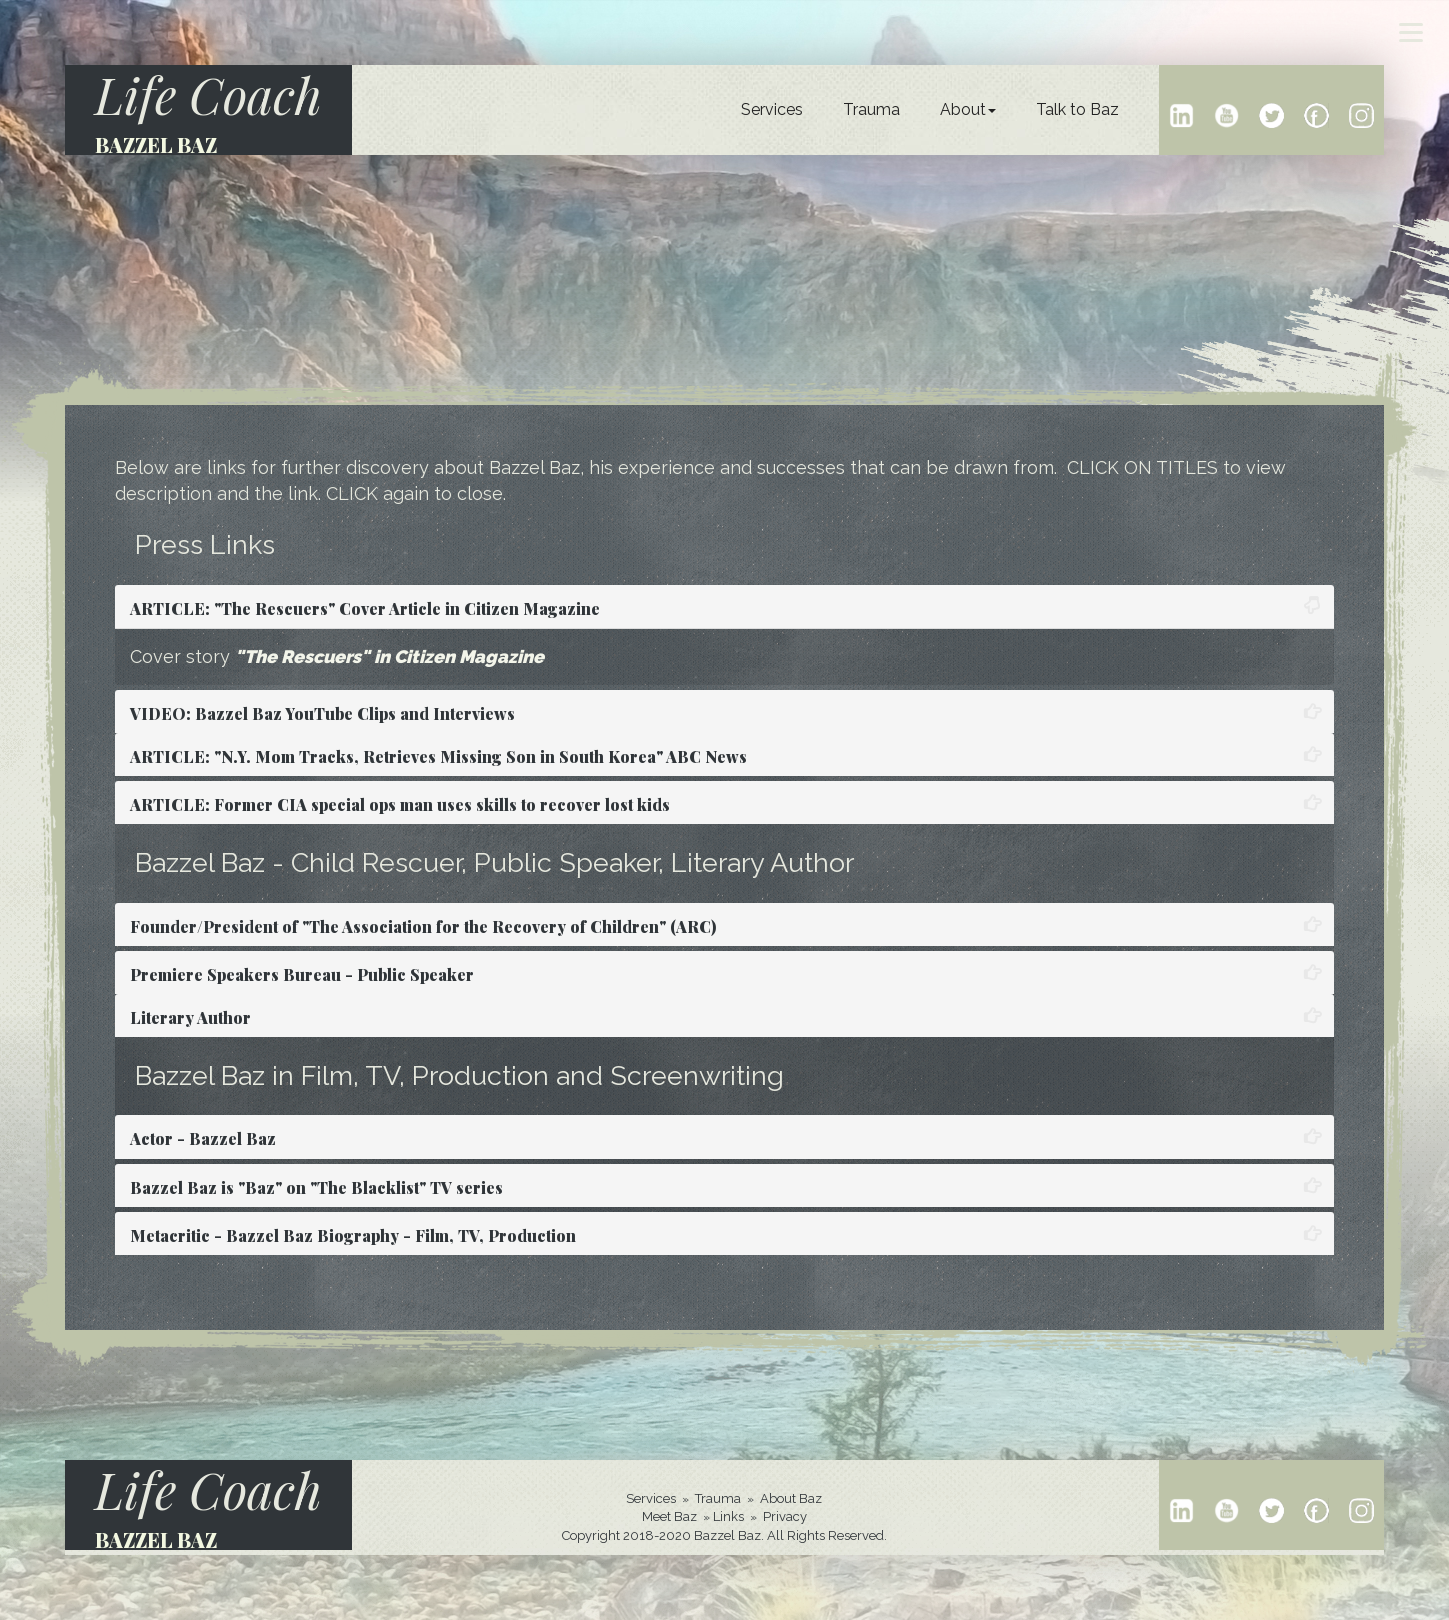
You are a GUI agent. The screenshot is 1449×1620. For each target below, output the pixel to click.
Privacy (785, 1516)
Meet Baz (669, 1516)
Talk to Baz (1077, 109)
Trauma (871, 109)
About (968, 109)
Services (772, 109)
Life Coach (208, 94)
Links (728, 1516)
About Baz (791, 1498)
